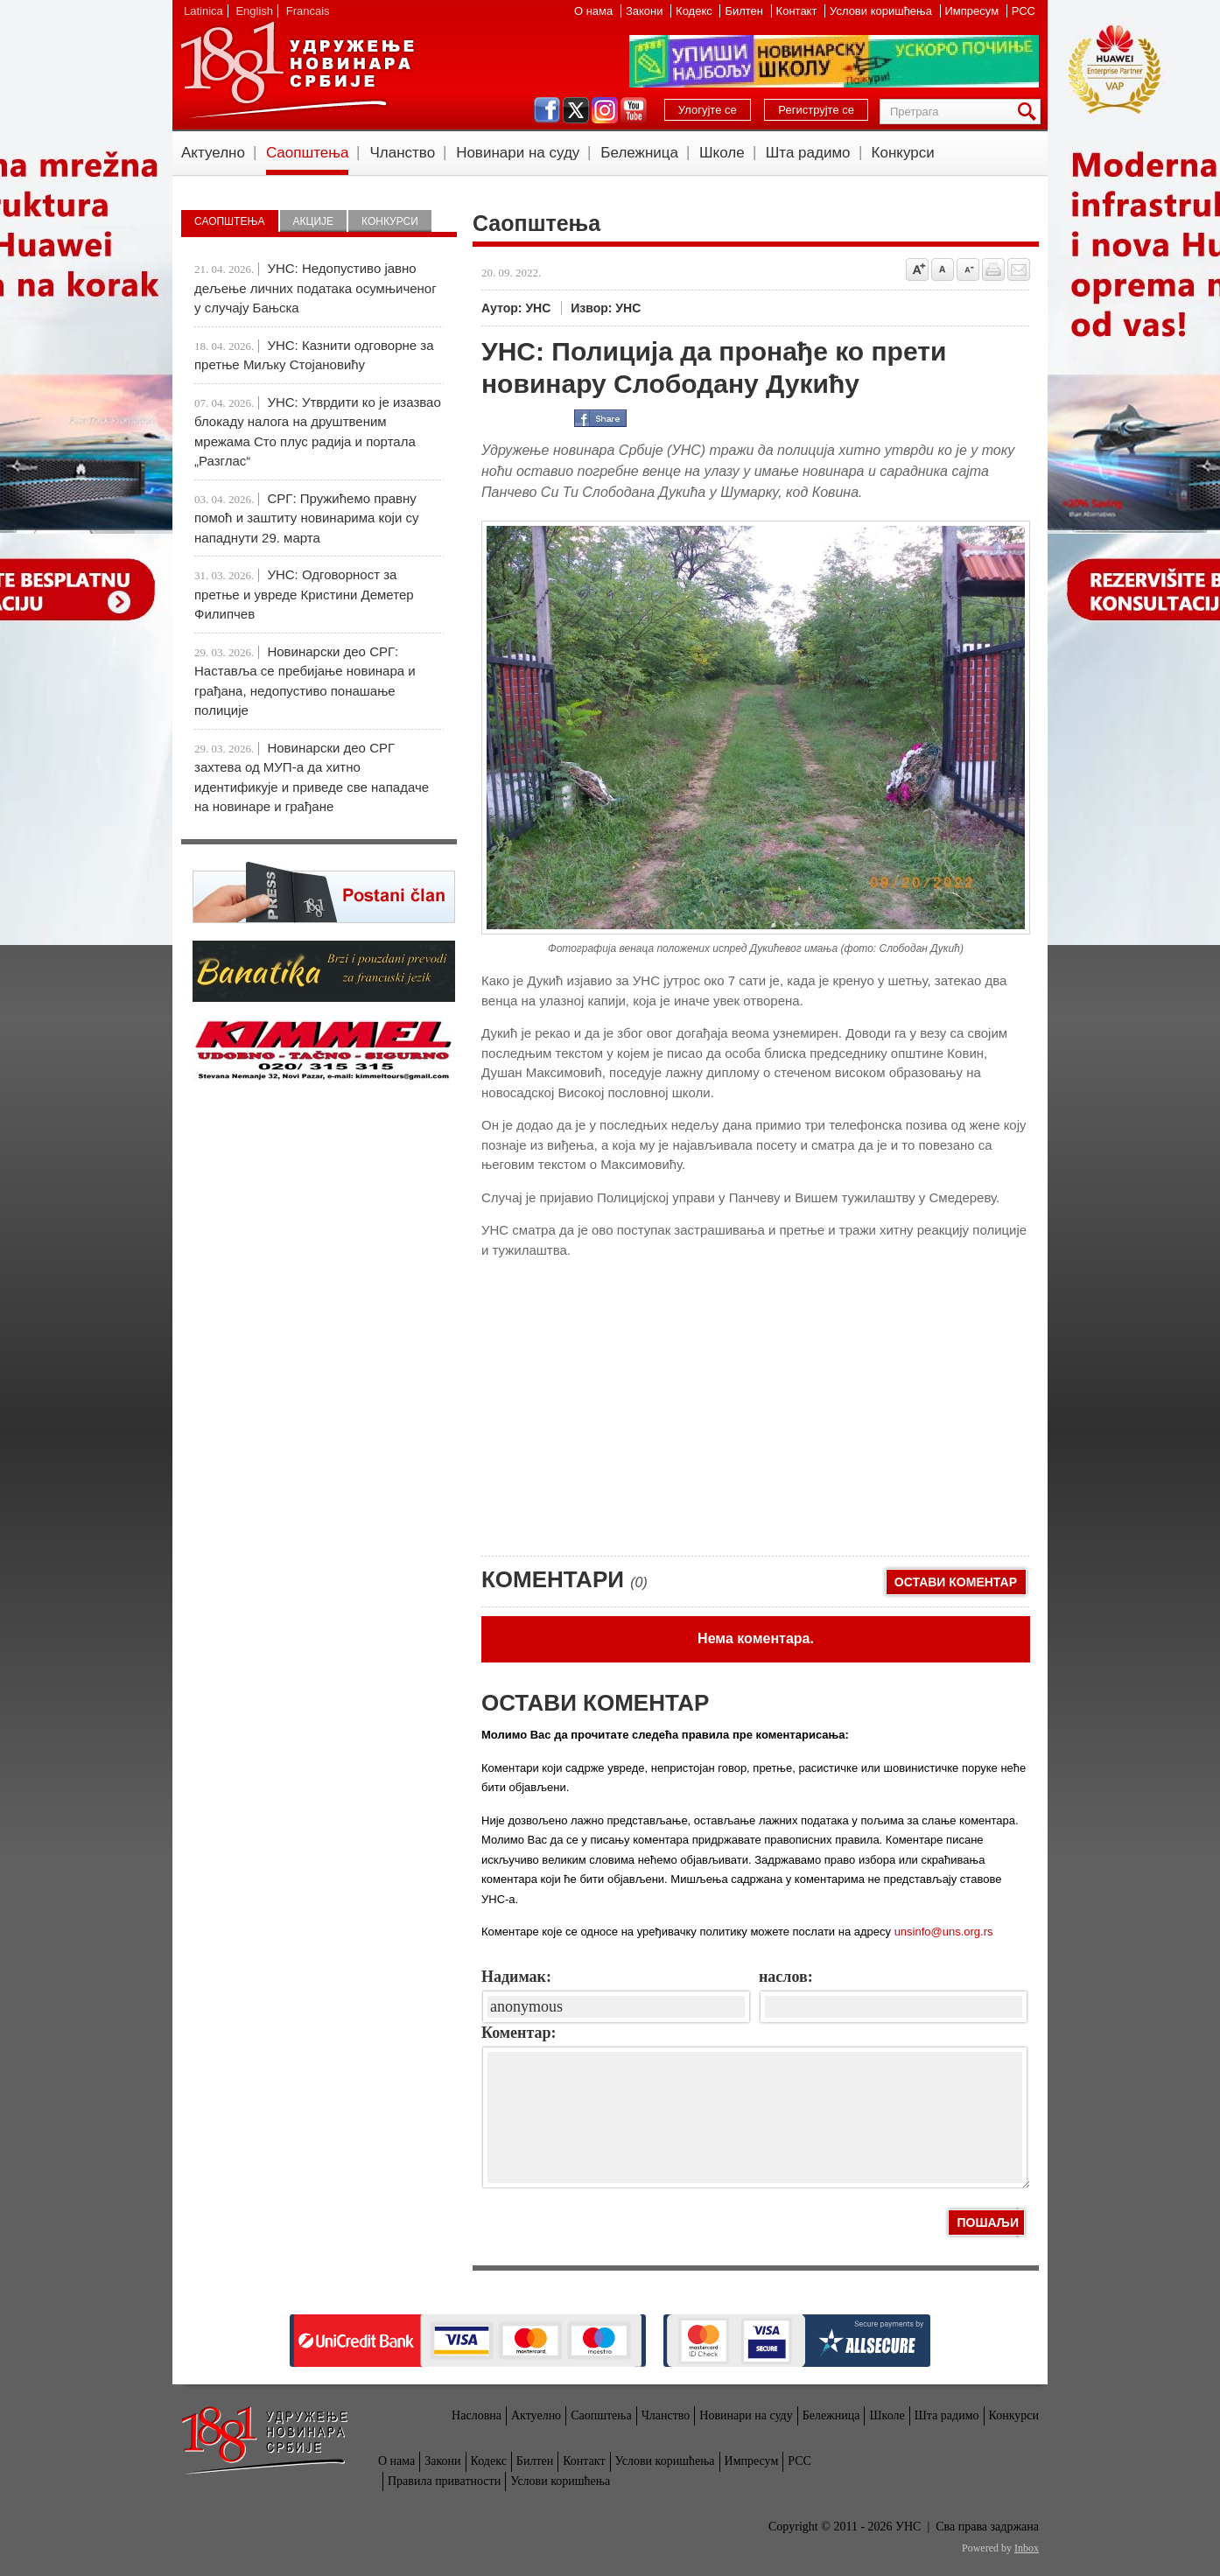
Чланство (402, 152)
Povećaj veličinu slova (917, 269)
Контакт (798, 11)
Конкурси (903, 152)
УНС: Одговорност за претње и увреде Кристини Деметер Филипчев (304, 594)
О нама (595, 11)
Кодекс (695, 11)
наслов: (786, 1976)
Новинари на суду (517, 152)
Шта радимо (808, 152)
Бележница (639, 152)
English (254, 11)
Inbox (1026, 2548)
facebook (547, 110)
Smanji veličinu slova (968, 269)
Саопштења (307, 152)
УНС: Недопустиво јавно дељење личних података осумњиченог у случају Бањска (315, 288)
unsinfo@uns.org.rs (943, 1931)
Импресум (973, 11)
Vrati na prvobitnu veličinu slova (942, 269)
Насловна (476, 2415)
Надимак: (516, 1976)
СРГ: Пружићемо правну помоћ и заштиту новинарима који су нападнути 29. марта (306, 518)
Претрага (1030, 111)
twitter (576, 110)
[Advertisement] (612, 1415)
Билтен (745, 11)
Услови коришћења (882, 11)
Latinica (203, 11)
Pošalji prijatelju (1018, 269)
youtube (634, 110)
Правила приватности (444, 2481)
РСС (1023, 11)
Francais (308, 11)
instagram (605, 110)
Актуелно (213, 152)
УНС (297, 70)
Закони (646, 11)
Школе (722, 152)
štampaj (993, 269)
